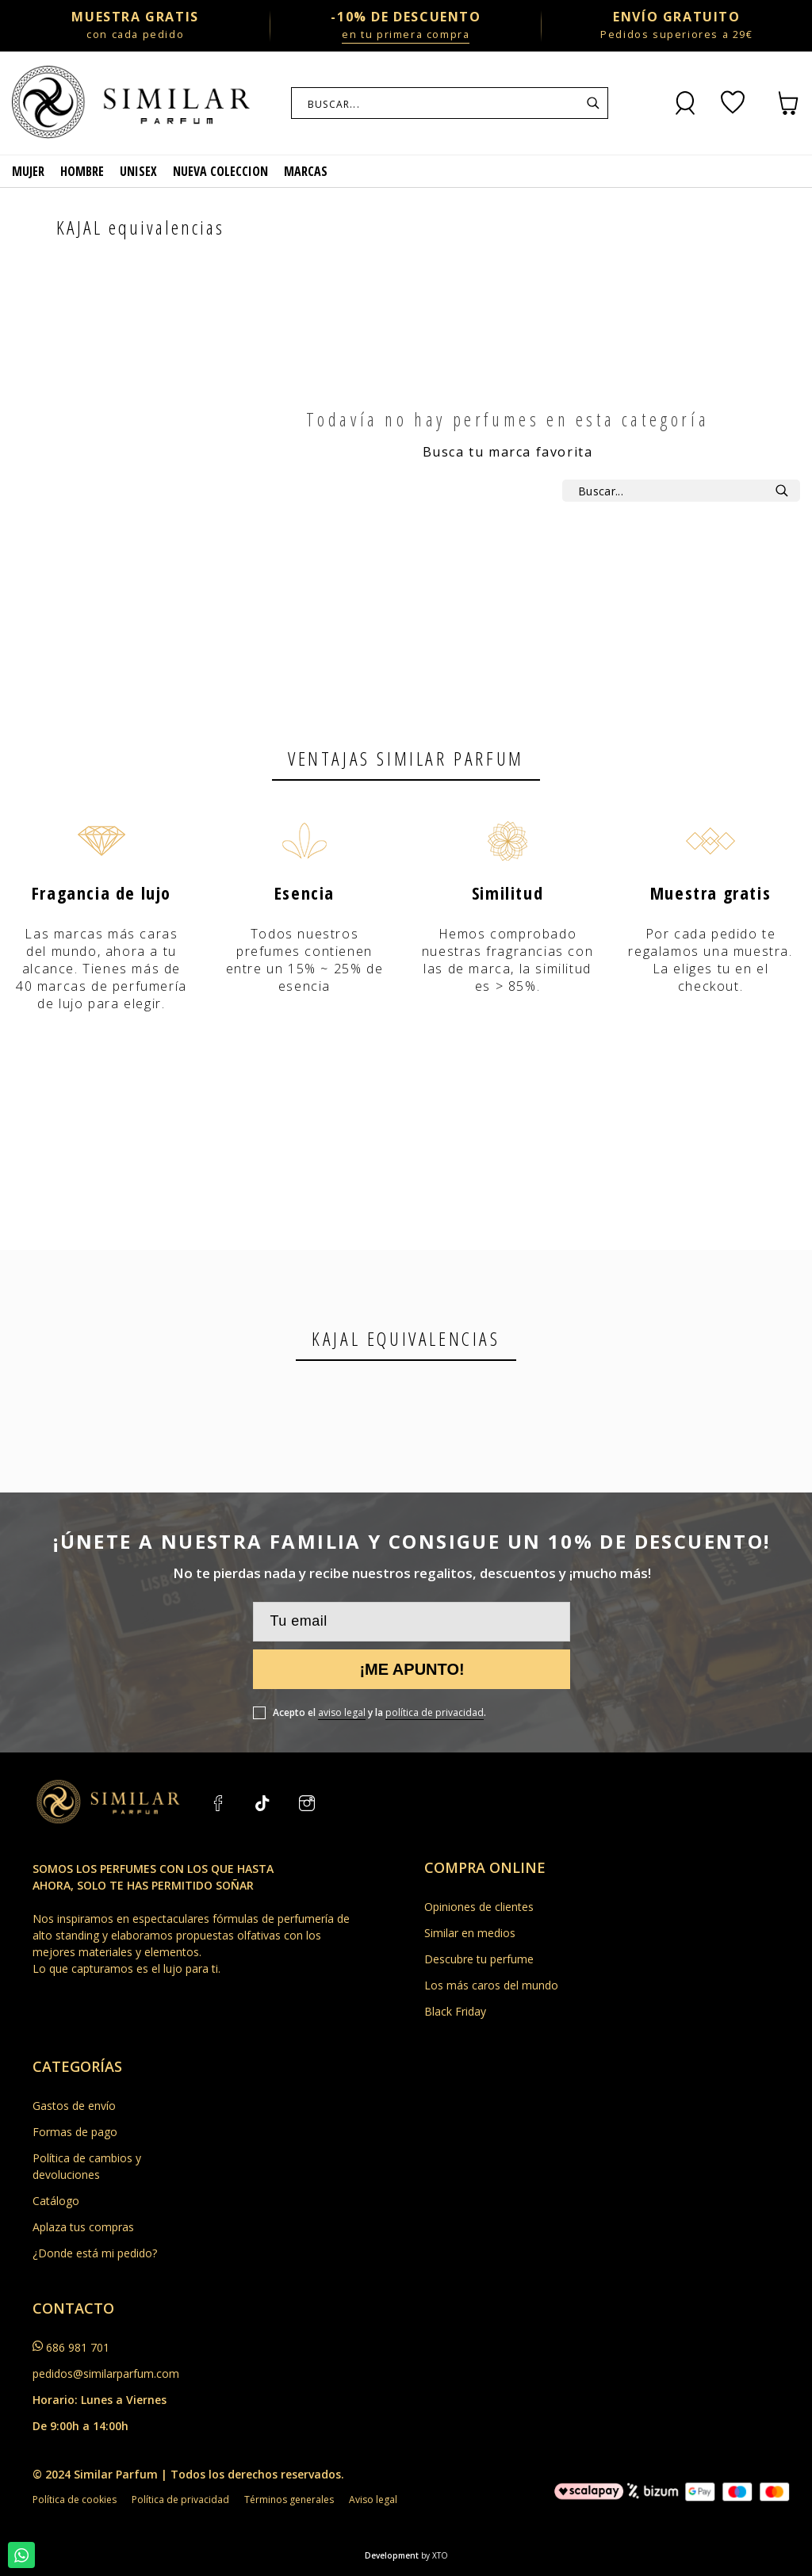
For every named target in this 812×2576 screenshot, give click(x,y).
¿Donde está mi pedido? (95, 2253)
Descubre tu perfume (479, 1958)
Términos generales (289, 2499)
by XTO (434, 2555)
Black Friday (455, 2011)
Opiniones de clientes (479, 1906)
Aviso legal (373, 2499)
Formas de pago (75, 2131)
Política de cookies (75, 2499)
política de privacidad (434, 1712)
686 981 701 (77, 2347)
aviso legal (342, 1712)
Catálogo (56, 2200)
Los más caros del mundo (491, 1985)
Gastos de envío (74, 2105)
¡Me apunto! (411, 1669)
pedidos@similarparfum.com (106, 2373)
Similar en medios (469, 1932)
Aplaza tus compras (83, 2226)
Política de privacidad (180, 2499)
